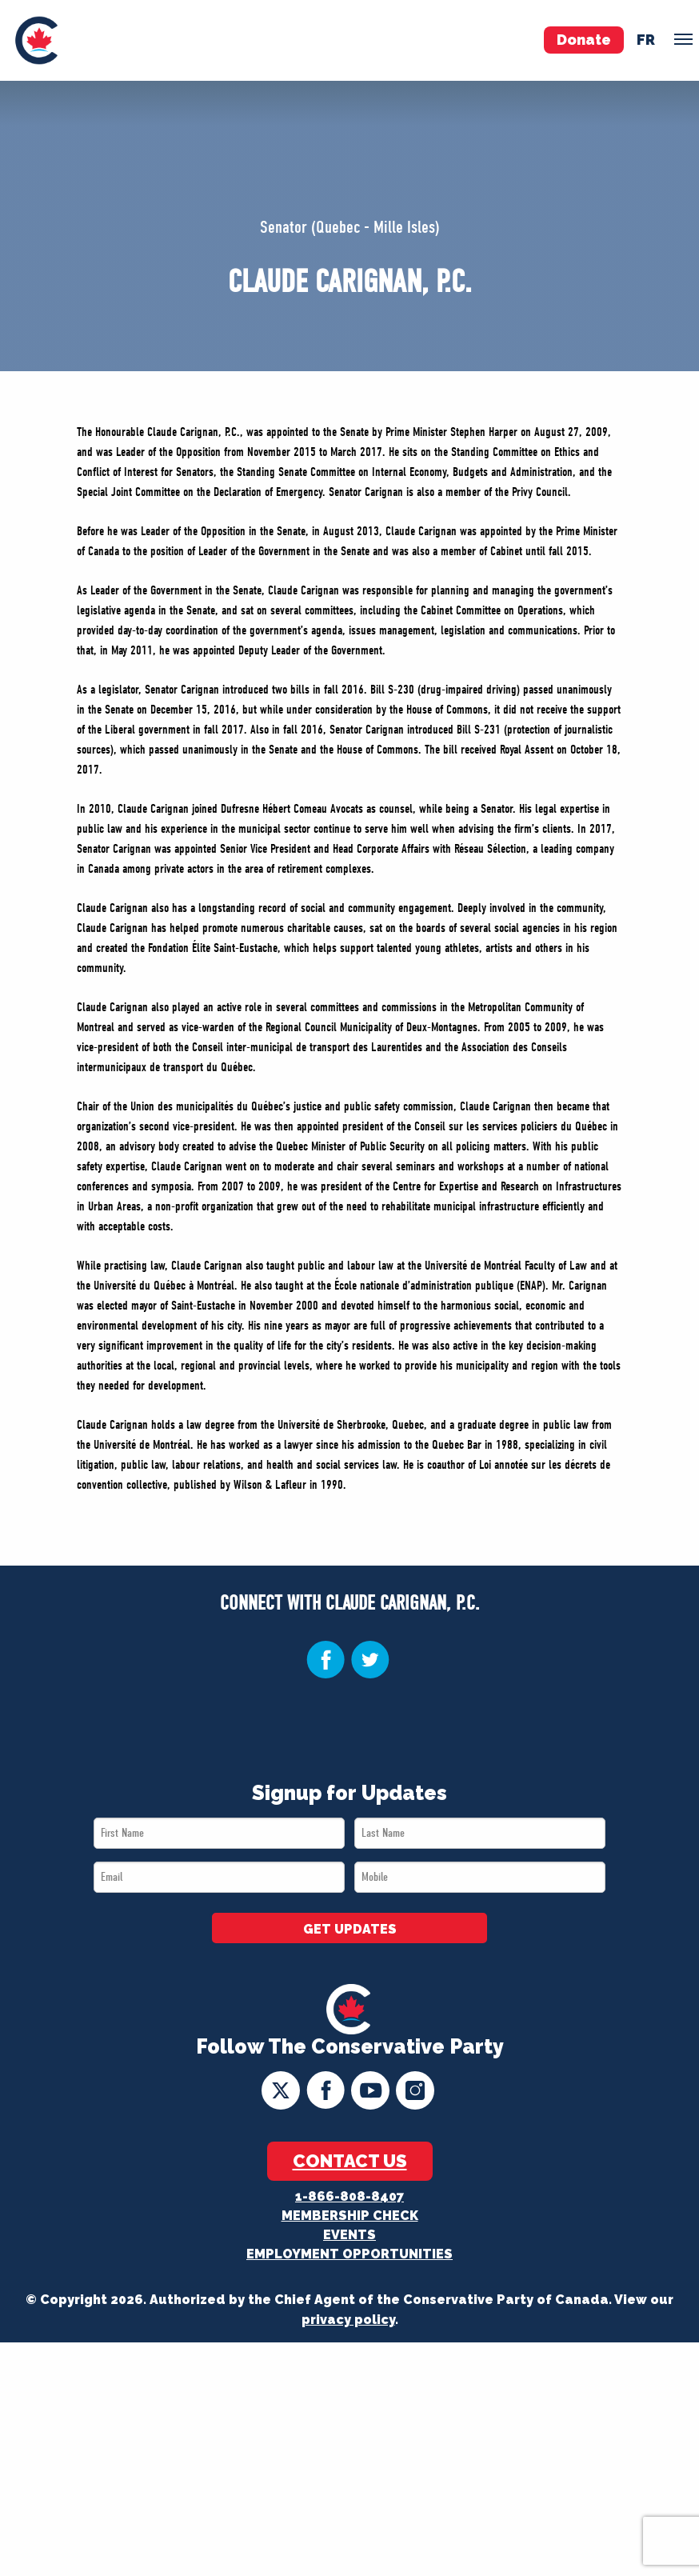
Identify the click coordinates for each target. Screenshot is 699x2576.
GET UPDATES (350, 1929)
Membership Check (350, 2215)
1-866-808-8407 (349, 2196)
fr (646, 39)
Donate (584, 39)
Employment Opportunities (349, 2254)
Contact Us (350, 2160)
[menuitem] (36, 40)
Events (349, 2234)
